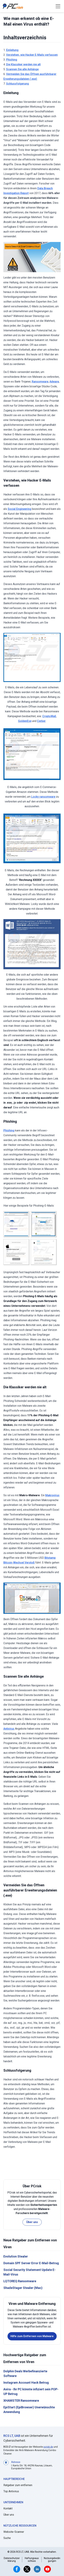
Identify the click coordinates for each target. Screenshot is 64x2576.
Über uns (32, 2222)
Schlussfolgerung (17, 83)
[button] (57, 6)
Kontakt (7, 2508)
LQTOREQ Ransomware (19, 2281)
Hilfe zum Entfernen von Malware (32, 2336)
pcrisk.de (48, 2446)
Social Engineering (19, 509)
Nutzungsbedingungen (52, 2559)
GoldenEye (24, 721)
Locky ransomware (43, 796)
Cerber (41, 721)
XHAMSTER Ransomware (21, 2400)
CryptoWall (49, 716)
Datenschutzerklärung (12, 2559)
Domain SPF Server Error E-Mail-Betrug (31, 2263)
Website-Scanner (13, 2531)
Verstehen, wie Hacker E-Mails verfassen (32, 54)
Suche (7, 2538)
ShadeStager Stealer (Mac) (22, 2288)
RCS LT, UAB (11, 2436)
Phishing (11, 59)
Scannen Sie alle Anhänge (22, 69)
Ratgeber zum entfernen (17, 2485)
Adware (54, 381)
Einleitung (12, 50)
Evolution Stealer (15, 2256)
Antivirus (8, 1728)
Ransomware (40, 381)
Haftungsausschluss (32, 2559)
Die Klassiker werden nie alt (23, 64)
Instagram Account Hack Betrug (26, 2382)
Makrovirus (52, 1495)
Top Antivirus (11, 2491)
